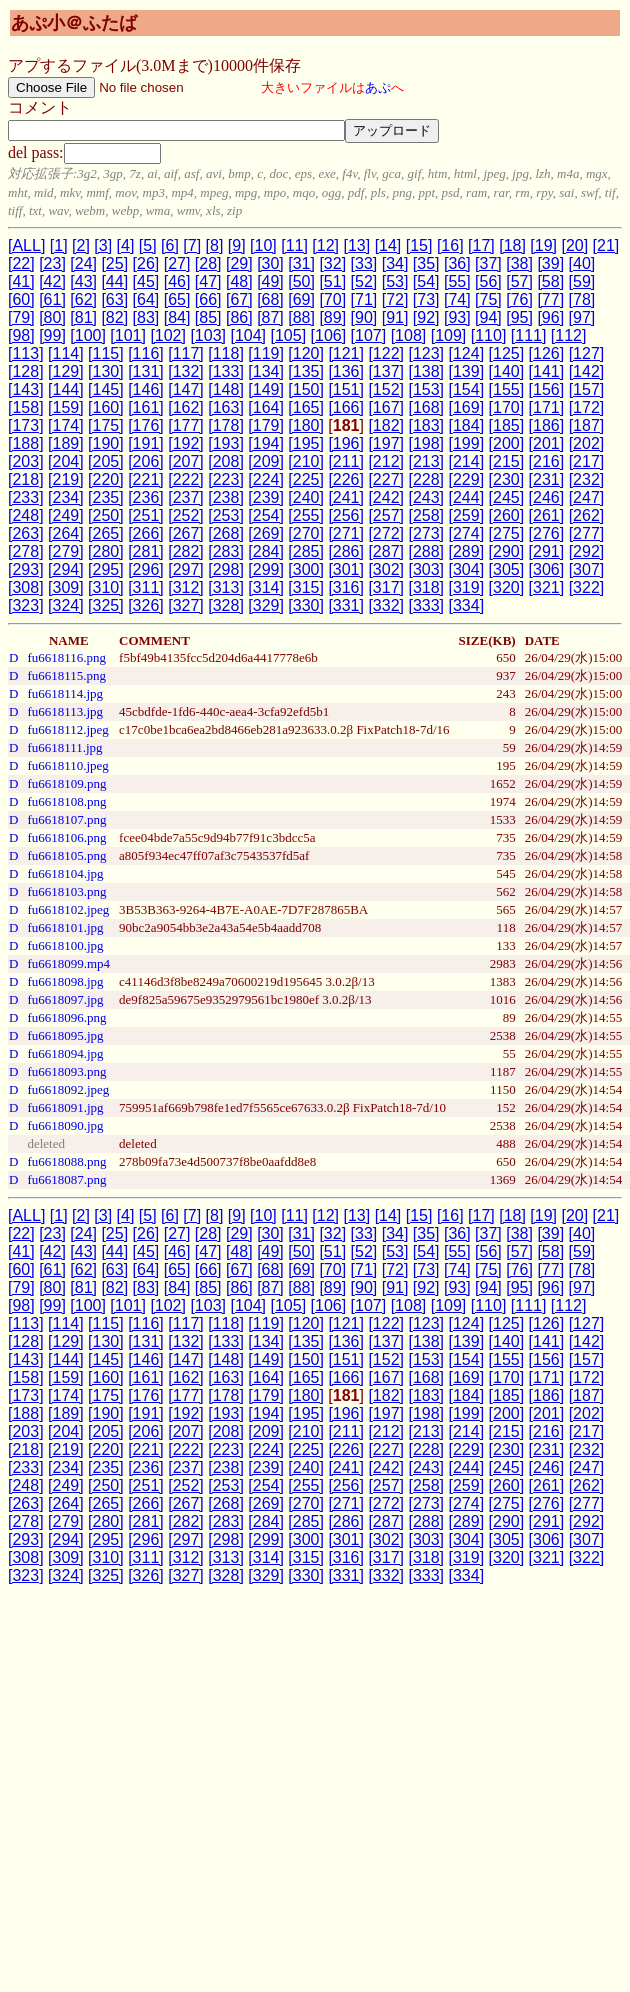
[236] (146, 497)
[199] (467, 443)
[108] (409, 335)
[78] (582, 299)
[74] (457, 299)
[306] (547, 569)
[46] (177, 281)
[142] (587, 371)
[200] (507, 443)
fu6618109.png (66, 783)
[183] (426, 425)
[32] (332, 263)
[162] (186, 407)
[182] (386, 425)
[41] (21, 281)
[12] (325, 245)
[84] (177, 317)
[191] (146, 443)
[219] (66, 479)
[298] (226, 569)
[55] (457, 281)
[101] (128, 335)
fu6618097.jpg (65, 999)
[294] (66, 569)
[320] (507, 587)
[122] (386, 353)
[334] (467, 605)
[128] (26, 371)
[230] (507, 479)
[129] (66, 371)
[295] (106, 569)
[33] (364, 263)
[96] (550, 317)
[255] (306, 515)
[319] (467, 587)
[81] (83, 317)
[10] (263, 245)
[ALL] (26, 245)
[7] (192, 245)
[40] (582, 263)
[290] (507, 551)
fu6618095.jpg (65, 1035)
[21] (606, 245)
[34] (395, 263)
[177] (186, 425)
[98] (21, 335)
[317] (386, 587)
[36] (457, 263)
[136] (346, 371)
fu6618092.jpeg (68, 1089)
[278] (26, 551)
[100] (88, 335)
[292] (587, 551)
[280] (106, 551)
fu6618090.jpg (65, 1125)
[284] (266, 551)
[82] (114, 317)
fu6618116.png (66, 657)
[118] (226, 353)
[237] (186, 497)
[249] (66, 515)
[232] (587, 479)
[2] (81, 245)
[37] (488, 263)
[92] (426, 317)
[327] (186, 605)
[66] (208, 299)
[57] (519, 281)
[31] (301, 263)
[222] (186, 479)
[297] (186, 569)
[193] (226, 443)
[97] (582, 317)
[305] (507, 569)
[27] (177, 263)
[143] (26, 389)
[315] (306, 587)
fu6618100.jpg (65, 945)
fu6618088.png (66, 1161)
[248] (26, 515)
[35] (426, 263)
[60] (21, 299)
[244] (467, 497)
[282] (186, 551)
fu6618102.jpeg (68, 909)
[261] (547, 515)
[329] (266, 605)
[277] (587, 533)
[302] (386, 569)
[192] (186, 443)
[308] (26, 587)
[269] (266, 533)
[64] (146, 299)
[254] (266, 515)
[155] (507, 389)
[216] (547, 461)
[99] (52, 335)
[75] (488, 299)
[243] (426, 497)
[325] (106, 605)
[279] (66, 551)
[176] (146, 425)
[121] (346, 353)
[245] (507, 497)
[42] (52, 281)
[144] (66, 389)
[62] (83, 299)
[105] (289, 335)
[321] (547, 587)
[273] (426, 533)
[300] (306, 569)
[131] (146, 371)
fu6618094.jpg (65, 1053)
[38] (519, 263)
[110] (489, 335)
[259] (467, 515)
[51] (332, 281)
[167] (386, 407)
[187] (587, 425)
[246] (547, 497)
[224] (266, 479)
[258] (426, 515)
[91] (395, 317)
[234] (66, 497)
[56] (488, 281)
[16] (450, 245)
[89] (332, 317)
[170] (507, 407)
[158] (26, 407)
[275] (507, 533)
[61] (52, 299)
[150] (306, 389)
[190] (106, 443)
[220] (106, 479)
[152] (386, 389)
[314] (266, 587)
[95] (519, 317)
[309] (66, 587)
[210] (306, 461)
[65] (177, 299)
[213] (426, 461)
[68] (270, 299)
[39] (550, 263)
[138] (426, 371)
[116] (146, 353)
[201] (547, 443)
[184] (467, 425)
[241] (346, 497)
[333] (426, 605)
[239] (266, 497)
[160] (106, 407)
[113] (26, 353)
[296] (146, 569)
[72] (395, 299)
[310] (106, 587)
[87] (270, 317)
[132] (186, 371)
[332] (386, 605)
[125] (507, 353)
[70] (332, 299)
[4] (126, 245)
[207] (186, 461)
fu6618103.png (66, 891)
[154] (467, 389)
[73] (426, 299)
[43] (83, 281)
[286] (346, 551)
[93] (457, 317)
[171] (547, 407)
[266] (146, 533)
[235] (106, 497)
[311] (146, 587)
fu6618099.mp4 (68, 963)
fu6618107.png (66, 819)
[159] (66, 407)
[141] (547, 371)
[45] (146, 281)
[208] (226, 461)
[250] (106, 515)
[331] (346, 605)
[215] (507, 461)
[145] (106, 389)
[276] (547, 533)
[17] (481, 245)
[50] (301, 281)
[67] (239, 299)
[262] (587, 515)
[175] (106, 425)
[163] (226, 407)
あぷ (378, 87)
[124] (467, 353)
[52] (364, 281)
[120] (306, 353)
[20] (574, 245)
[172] (587, 407)
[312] (186, 587)
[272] (386, 533)
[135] (306, 371)
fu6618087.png (66, 1179)
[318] (426, 587)
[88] (301, 317)
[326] (146, 605)
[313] (226, 587)
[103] (208, 335)
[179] (266, 425)
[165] (306, 407)
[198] (426, 443)
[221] (146, 479)
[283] (226, 551)
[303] (426, 569)
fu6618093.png (66, 1071)
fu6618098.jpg (65, 981)
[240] (306, 497)
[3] (103, 245)
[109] (449, 335)
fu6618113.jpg (65, 711)
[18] (512, 245)
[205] (106, 461)
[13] (356, 245)
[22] (21, 263)
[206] (146, 461)
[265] (106, 533)
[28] (208, 263)
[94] (488, 317)
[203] (26, 461)
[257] (386, 515)
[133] (226, 371)
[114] (66, 353)
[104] (248, 335)
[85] (208, 317)
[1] (59, 245)
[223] (226, 479)
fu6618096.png (66, 1017)
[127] (587, 353)
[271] (346, 533)
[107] (369, 335)
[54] (426, 281)
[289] (467, 551)
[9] (237, 245)
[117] (186, 353)
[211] (346, 461)
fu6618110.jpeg (67, 765)
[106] (329, 335)
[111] (529, 335)
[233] (26, 497)
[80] (52, 317)
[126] (547, 353)
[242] (386, 497)
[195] (306, 443)
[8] (215, 245)
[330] (306, 605)
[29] (239, 263)
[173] (26, 425)
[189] (66, 443)
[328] (226, 605)
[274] (467, 533)
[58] (550, 281)
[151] (346, 389)
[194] (266, 443)
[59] (582, 281)
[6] (170, 245)
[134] (266, 371)
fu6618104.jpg (65, 873)
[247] (587, 497)
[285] (306, 551)
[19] (543, 245)
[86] (239, 317)
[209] (266, 461)
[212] (386, 461)
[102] (168, 335)
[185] (507, 425)
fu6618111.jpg (64, 747)
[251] (146, 515)
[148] (226, 389)
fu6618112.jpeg (67, 729)
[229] (467, 479)
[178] (226, 425)
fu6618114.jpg (65, 693)
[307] (587, 569)
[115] (106, 353)
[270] (306, 533)
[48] (239, 281)
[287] (386, 551)
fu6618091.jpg (65, 1107)
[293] (26, 569)
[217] (587, 461)
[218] (26, 479)
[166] (346, 407)
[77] (550, 299)
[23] (52, 263)
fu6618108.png (66, 801)
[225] (306, 479)
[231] (547, 479)
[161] (146, 407)
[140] (507, 371)
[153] (426, 389)
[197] (386, 443)
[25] (114, 263)
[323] (26, 605)
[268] (226, 533)
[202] (587, 443)
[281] (146, 551)
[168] (426, 407)
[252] (186, 515)
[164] (266, 407)
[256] (346, 515)
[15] (419, 245)
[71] (364, 299)
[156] (547, 389)
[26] (146, 263)
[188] (26, 443)
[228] (426, 479)
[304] (467, 569)
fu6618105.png (66, 855)
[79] (21, 317)
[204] (66, 461)
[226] (346, 479)
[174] (66, 425)
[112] (569, 335)
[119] (266, 353)
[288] (426, 551)
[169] (467, 407)
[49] (270, 281)
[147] (186, 389)
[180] (306, 425)
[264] (66, 533)
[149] (266, 389)
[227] (386, 479)
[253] (226, 515)
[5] (148, 245)
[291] (547, 551)
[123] (426, 353)
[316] (346, 587)
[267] (186, 533)
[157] (587, 389)
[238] (226, 497)
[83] (146, 317)
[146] (146, 389)
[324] (66, 605)
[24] (83, 263)
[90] (364, 317)
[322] (587, 587)
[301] (346, 569)
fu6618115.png (66, 675)
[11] (294, 245)
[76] (519, 299)
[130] (106, 371)
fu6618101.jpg (65, 927)
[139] (467, 371)
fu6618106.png (66, 837)
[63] (114, 299)
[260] (507, 515)
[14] (388, 245)
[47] (208, 281)
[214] (467, 461)
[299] (266, 569)
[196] (346, 443)
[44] (114, 281)
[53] (395, 281)
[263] (26, 533)
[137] (386, 371)
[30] (270, 263)
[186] (547, 425)
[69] (301, 299)
